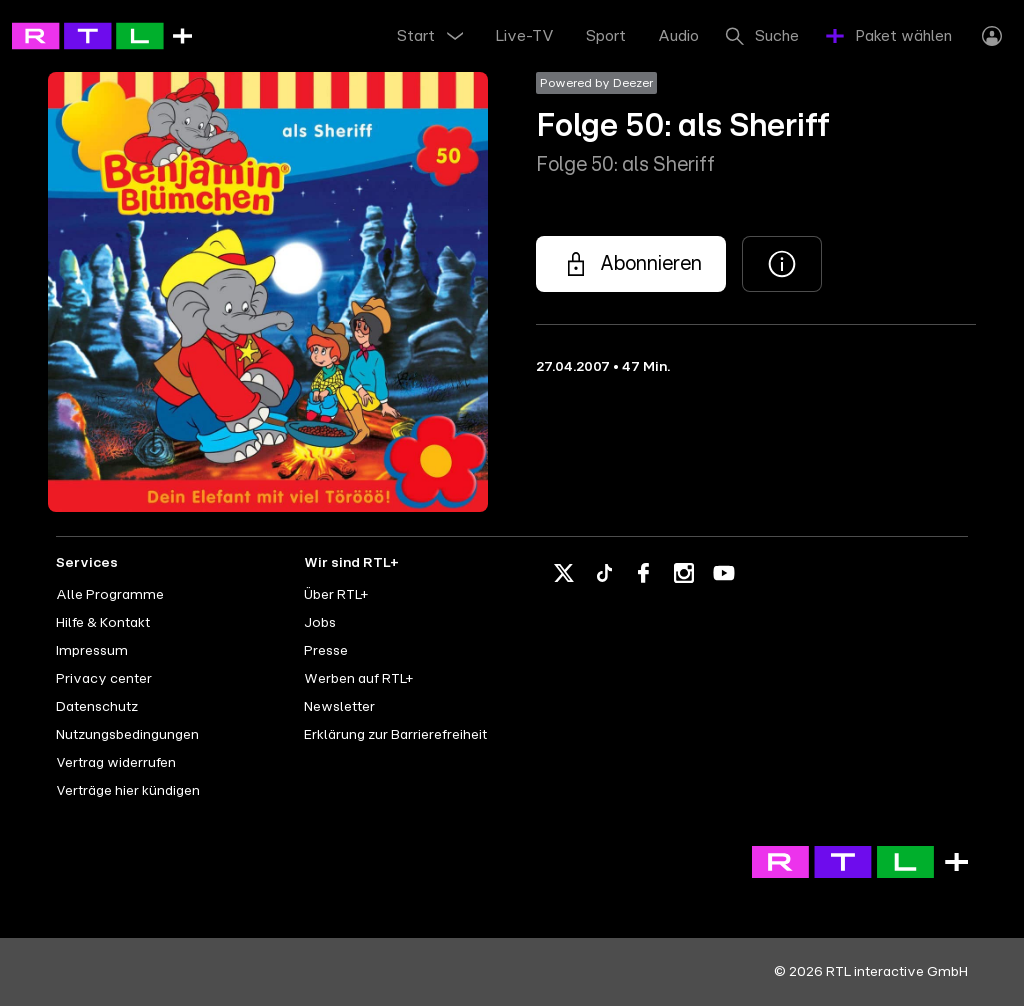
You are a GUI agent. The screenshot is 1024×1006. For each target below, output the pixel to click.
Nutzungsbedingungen (127, 735)
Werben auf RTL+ (358, 679)
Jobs (320, 623)
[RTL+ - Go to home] (102, 35)
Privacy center (104, 679)
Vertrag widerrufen (116, 763)
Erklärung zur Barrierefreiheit (395, 735)
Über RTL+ (336, 595)
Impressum (92, 651)
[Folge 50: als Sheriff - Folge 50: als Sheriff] (631, 264)
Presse (326, 651)
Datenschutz (97, 707)
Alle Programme (110, 595)
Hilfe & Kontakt (103, 623)
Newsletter (339, 707)
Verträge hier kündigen (128, 791)
